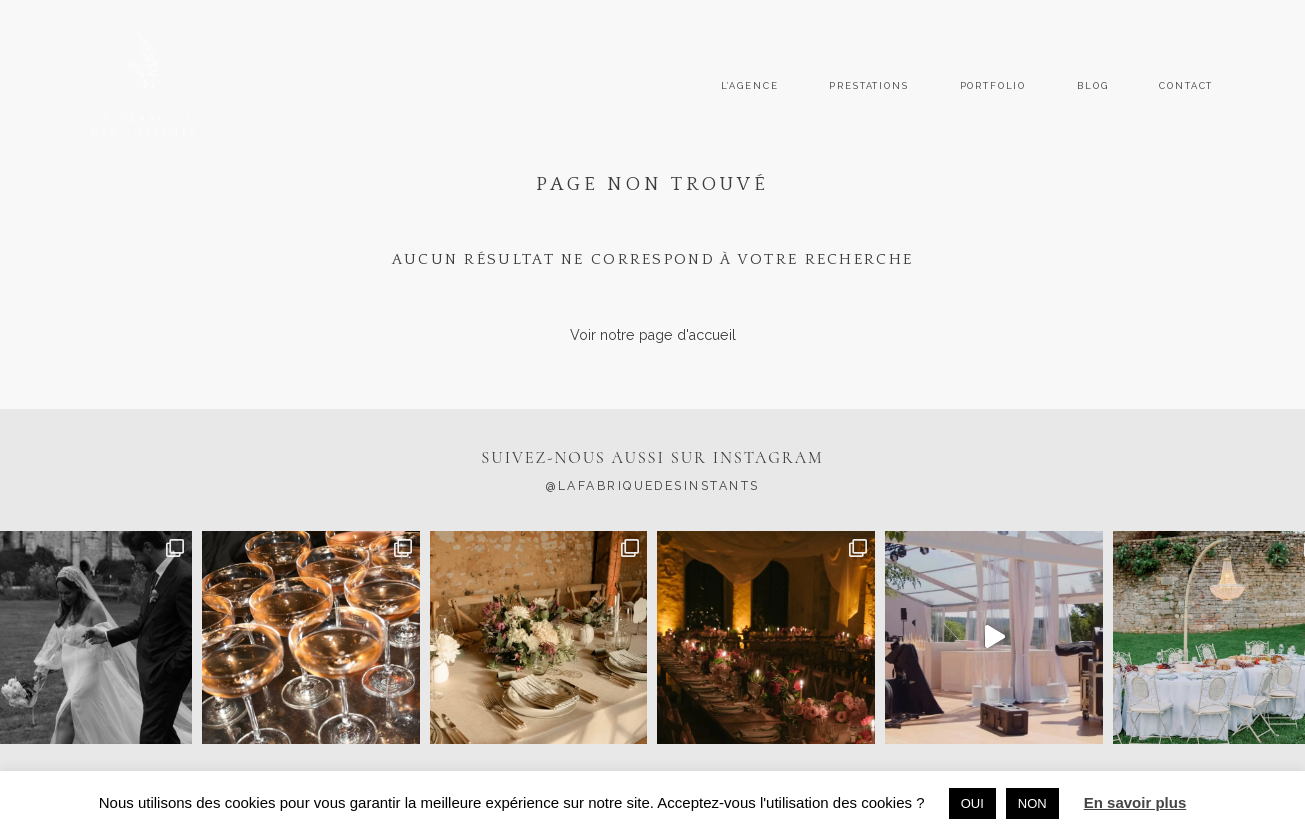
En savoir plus (1135, 802)
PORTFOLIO (993, 85)
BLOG (1092, 85)
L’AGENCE (750, 85)
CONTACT (1186, 85)
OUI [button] (972, 803)
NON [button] (1032, 803)
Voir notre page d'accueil (653, 335)
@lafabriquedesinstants (653, 486)
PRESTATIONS (868, 85)
